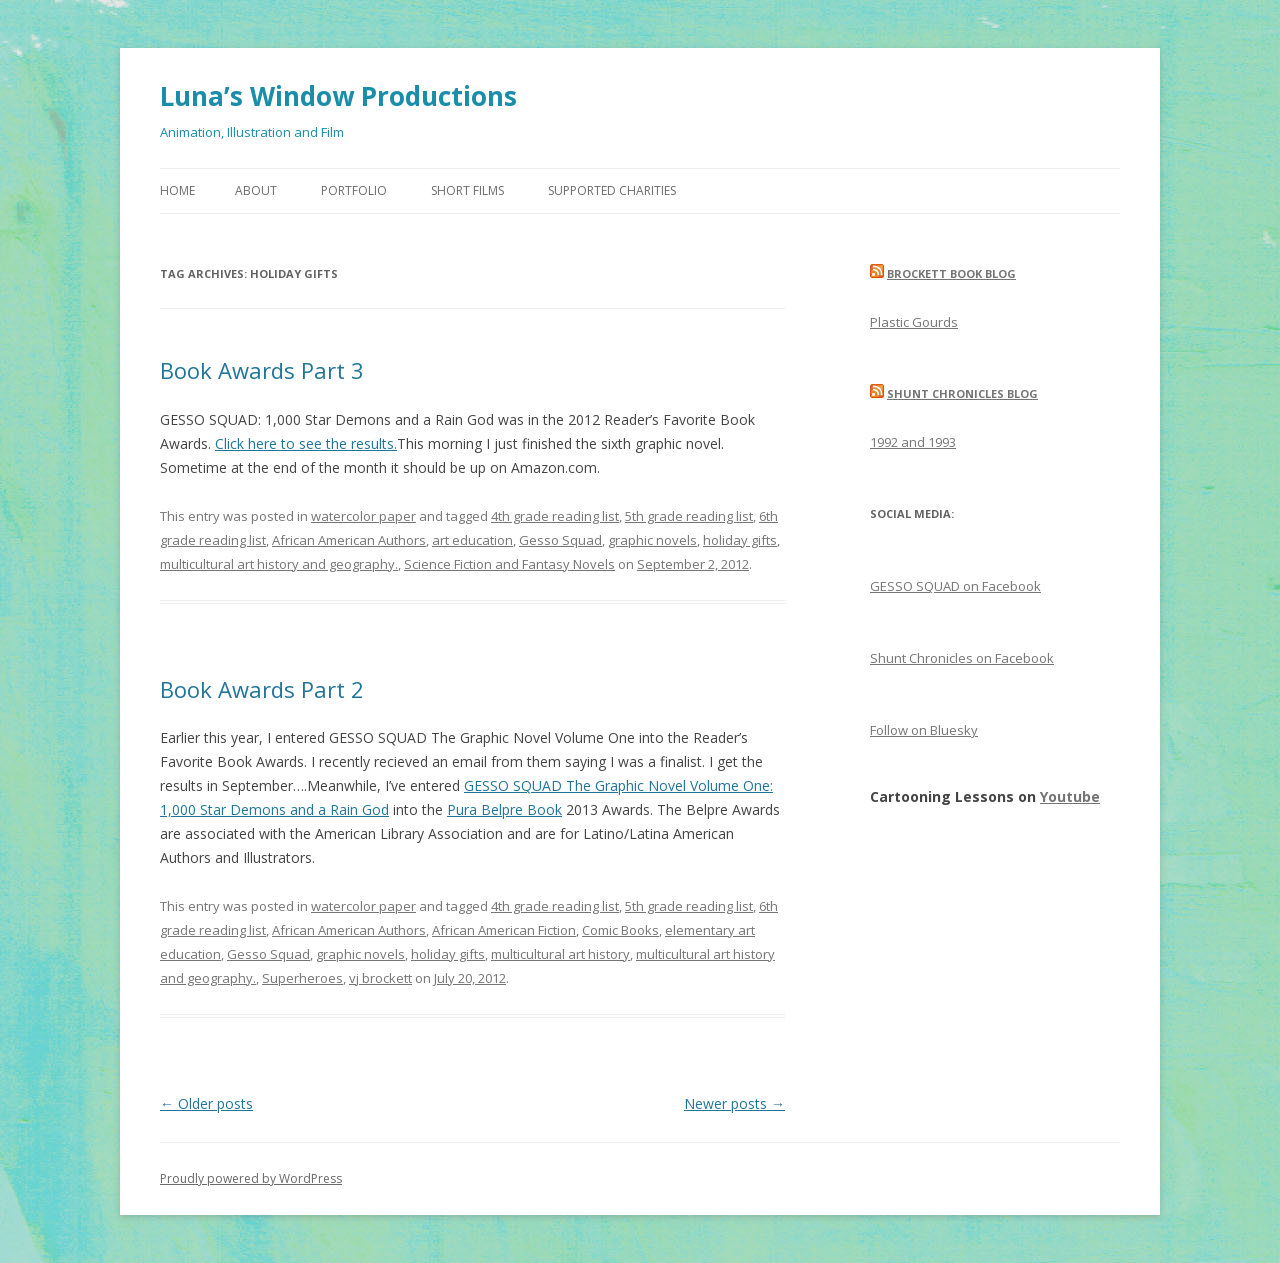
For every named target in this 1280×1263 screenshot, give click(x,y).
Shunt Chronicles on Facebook (962, 658)
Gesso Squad (560, 540)
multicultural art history (560, 954)
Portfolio (354, 190)
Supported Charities (612, 190)
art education (472, 540)
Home (177, 190)
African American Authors (349, 540)
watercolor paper (363, 516)
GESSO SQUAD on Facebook (955, 586)
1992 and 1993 (913, 442)
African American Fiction (504, 930)
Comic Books (620, 930)
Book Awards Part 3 (262, 370)
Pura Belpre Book (504, 809)
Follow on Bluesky (924, 730)
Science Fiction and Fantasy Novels (509, 564)
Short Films (467, 190)
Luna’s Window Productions (338, 96)
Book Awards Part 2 (262, 689)
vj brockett (380, 978)
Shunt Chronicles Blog (962, 393)
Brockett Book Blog (951, 273)
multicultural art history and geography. (279, 564)
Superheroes (302, 978)
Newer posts (734, 1103)
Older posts (206, 1103)
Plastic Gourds (914, 322)
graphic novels (652, 540)
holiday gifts (740, 540)
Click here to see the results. (306, 443)
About (256, 190)
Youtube (1070, 796)
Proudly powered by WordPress (251, 1178)
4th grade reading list (555, 516)
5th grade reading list (689, 516)
